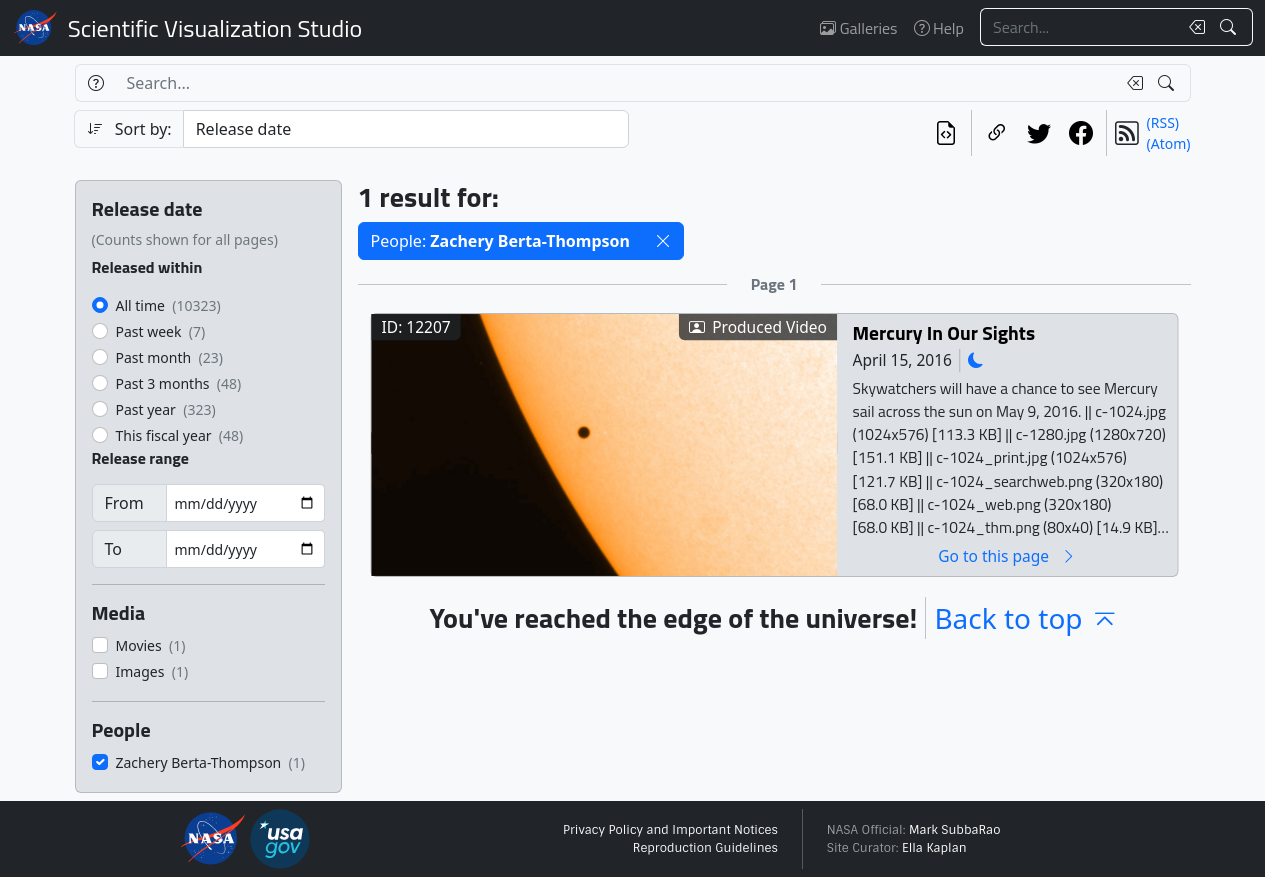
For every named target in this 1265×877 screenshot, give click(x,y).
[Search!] (1230, 27)
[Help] (95, 83)
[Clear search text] (1193, 27)
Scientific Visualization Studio (215, 28)
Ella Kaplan (934, 848)
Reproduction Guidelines (705, 848)
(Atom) (1169, 143)
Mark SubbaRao (955, 830)
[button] (663, 241)
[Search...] (1079, 27)
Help (939, 28)
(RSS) (1163, 122)
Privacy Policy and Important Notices (670, 830)
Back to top (1026, 618)
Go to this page (1007, 555)
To (113, 549)
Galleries (858, 28)
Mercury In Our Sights (943, 332)
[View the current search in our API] (946, 133)
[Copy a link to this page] (997, 133)
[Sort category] (406, 129)
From (124, 503)
